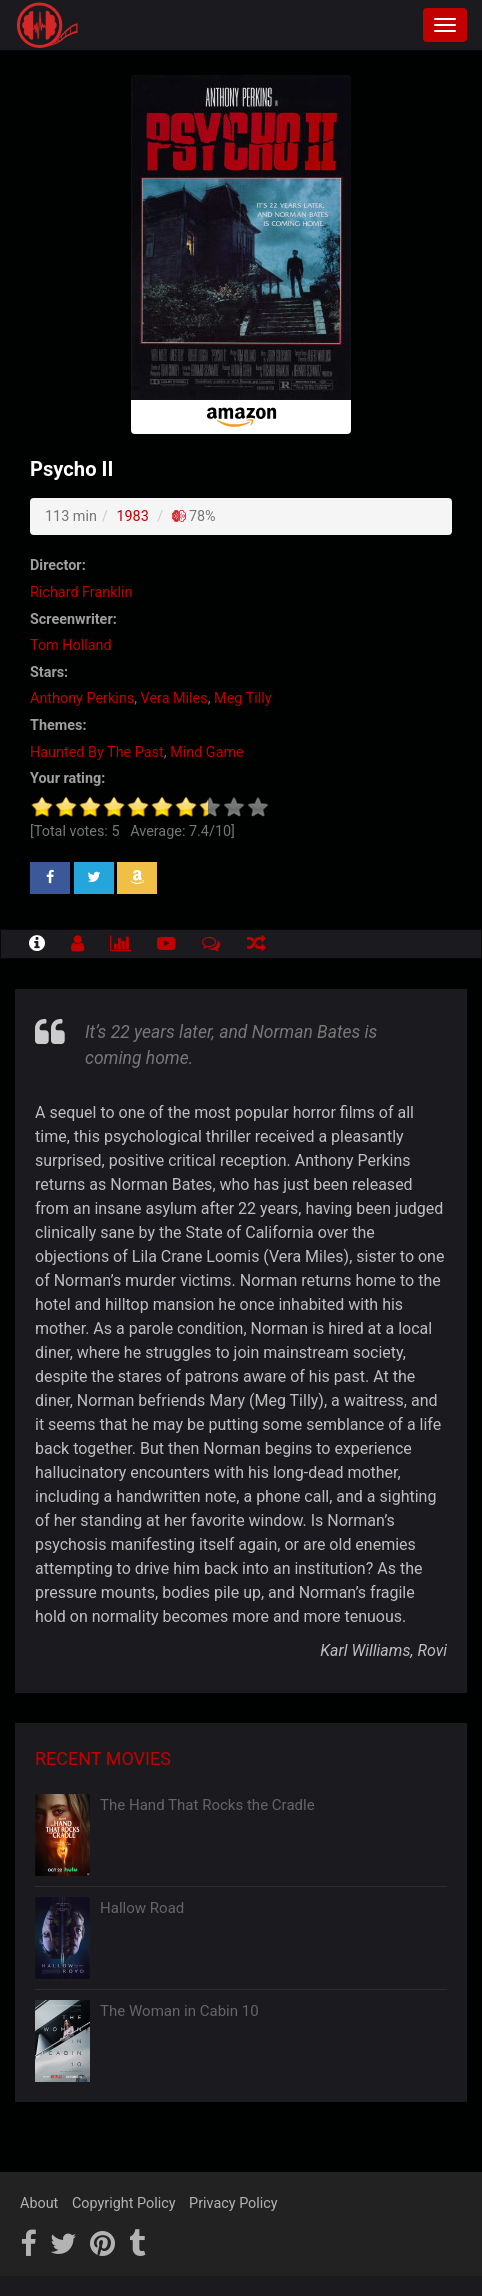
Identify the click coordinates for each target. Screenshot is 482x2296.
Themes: (58, 725)
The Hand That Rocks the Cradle (207, 1805)
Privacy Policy (233, 2203)
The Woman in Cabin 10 (179, 2011)
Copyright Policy (124, 2203)
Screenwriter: (73, 619)
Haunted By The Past (97, 752)
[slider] (150, 807)
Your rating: (67, 778)
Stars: (49, 672)
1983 (132, 516)
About (39, 2203)
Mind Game (207, 752)
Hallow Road (142, 1908)
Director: (58, 565)
